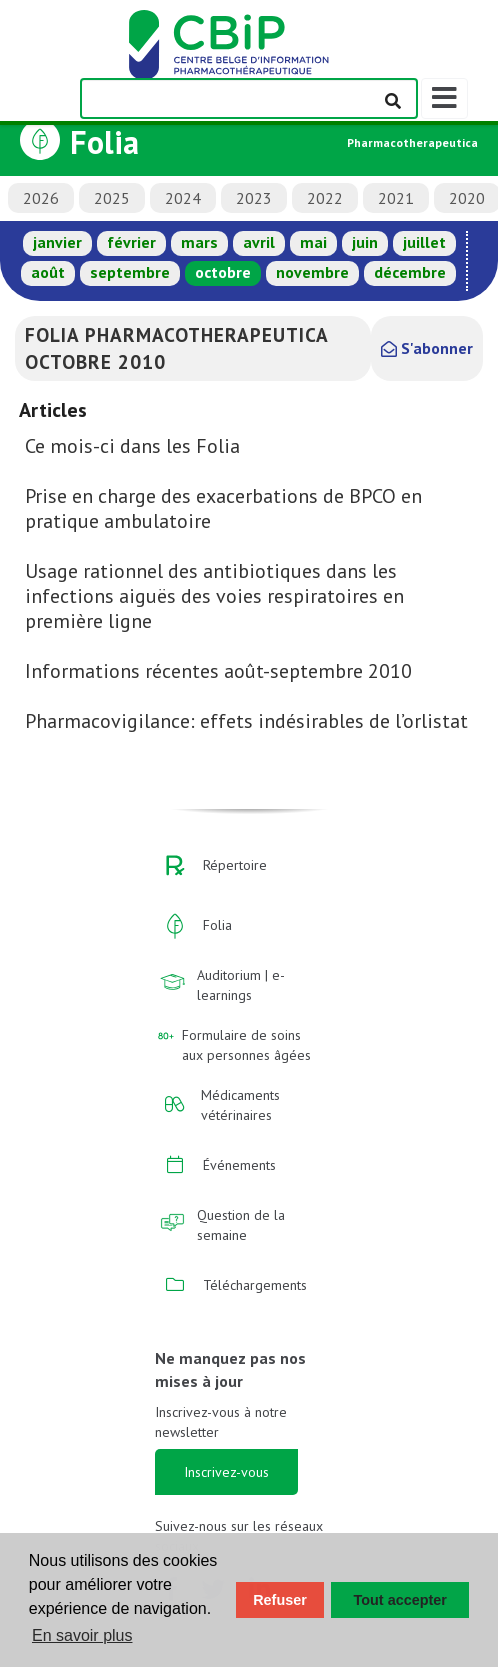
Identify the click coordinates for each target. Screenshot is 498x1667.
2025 (112, 198)
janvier (57, 242)
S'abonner (427, 348)
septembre (130, 272)
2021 (396, 198)
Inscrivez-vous (226, 1472)
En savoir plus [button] (82, 1635)
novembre (312, 272)
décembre (410, 272)
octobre (223, 272)
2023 (254, 198)
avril (259, 242)
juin (365, 242)
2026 (41, 198)
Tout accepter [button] (400, 1600)
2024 (183, 198)
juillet (424, 242)
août (48, 272)
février (131, 242)
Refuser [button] (280, 1600)
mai (313, 242)
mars (199, 242)
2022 (325, 198)
